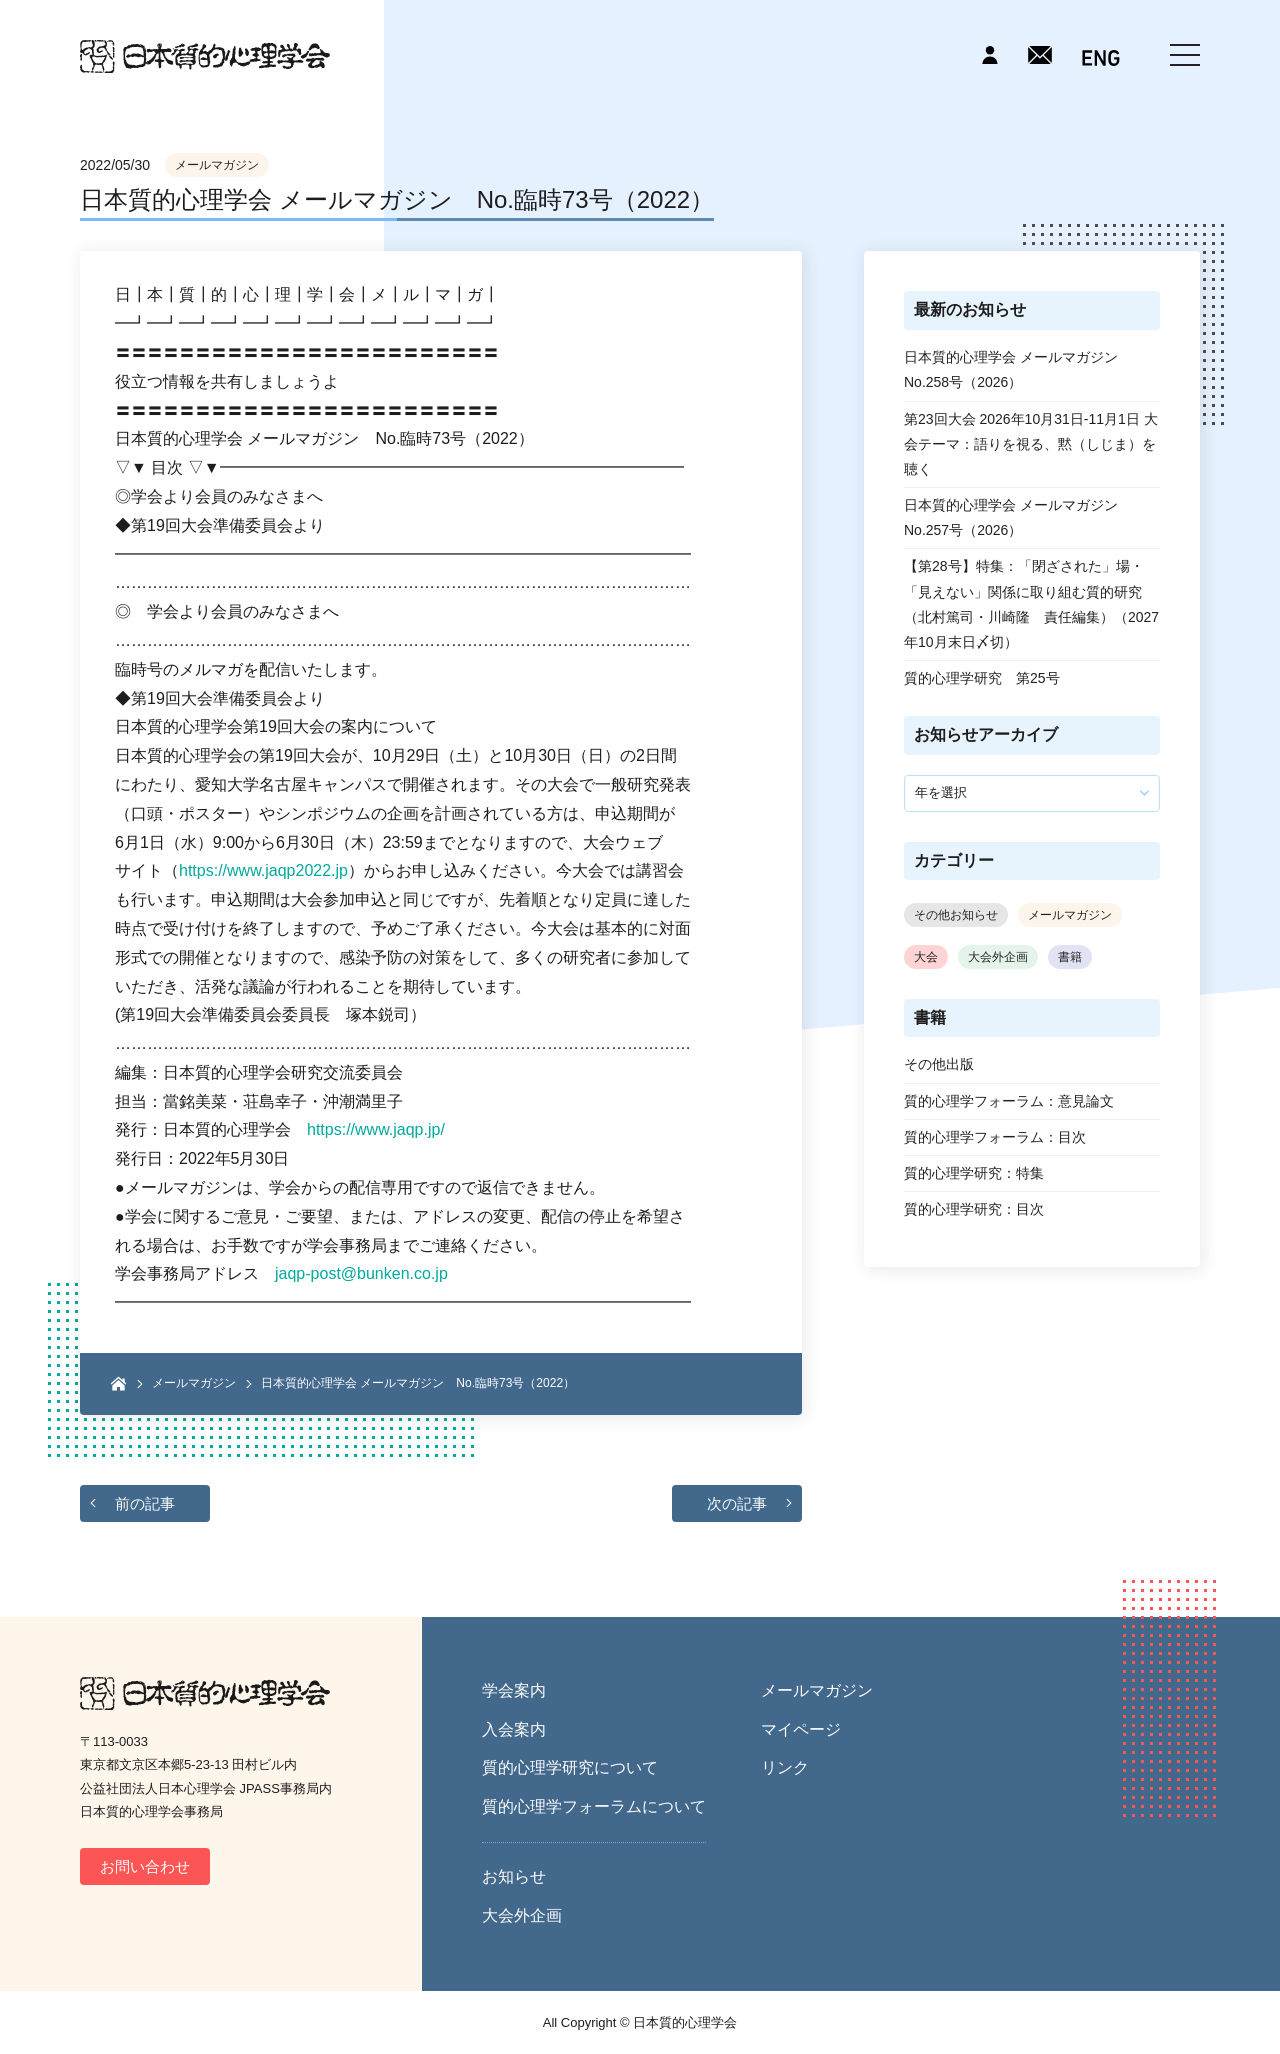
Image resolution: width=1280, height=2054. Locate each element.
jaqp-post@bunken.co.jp (361, 1273)
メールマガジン (217, 165)
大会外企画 (998, 957)
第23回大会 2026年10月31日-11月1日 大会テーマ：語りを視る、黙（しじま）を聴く (1031, 444)
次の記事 (737, 1503)
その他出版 (939, 1064)
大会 (926, 957)
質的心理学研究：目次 (974, 1209)
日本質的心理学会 (205, 56)
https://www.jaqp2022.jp (263, 870)
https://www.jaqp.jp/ (376, 1129)
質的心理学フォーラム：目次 (995, 1137)
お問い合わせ (145, 1866)
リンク (785, 1767)
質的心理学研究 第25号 (982, 678)
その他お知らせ (956, 915)
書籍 (1070, 957)
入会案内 (514, 1729)
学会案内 (514, 1690)
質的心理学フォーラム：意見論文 (1009, 1101)
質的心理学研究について (570, 1767)
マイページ (801, 1729)
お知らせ (514, 1876)
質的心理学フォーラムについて (594, 1806)
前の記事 (145, 1503)
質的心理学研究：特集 (974, 1173)
